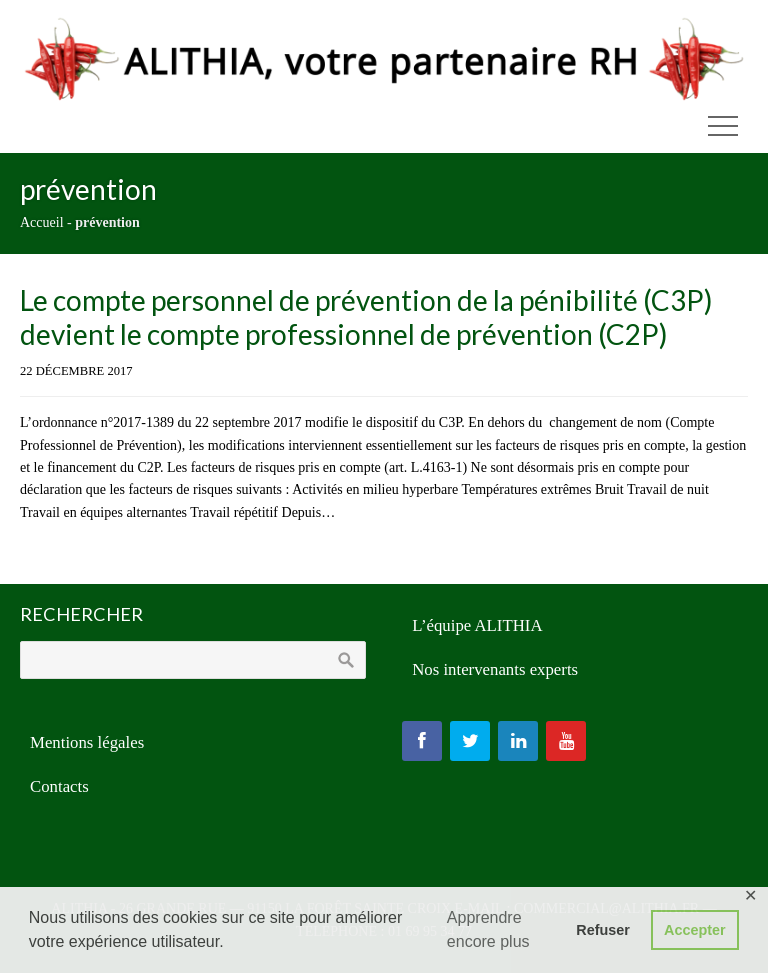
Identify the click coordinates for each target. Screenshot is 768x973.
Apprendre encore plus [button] (488, 929)
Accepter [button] (695, 930)
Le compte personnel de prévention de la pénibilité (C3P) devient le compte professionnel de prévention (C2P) (366, 317)
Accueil (42, 222)
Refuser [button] (603, 930)
